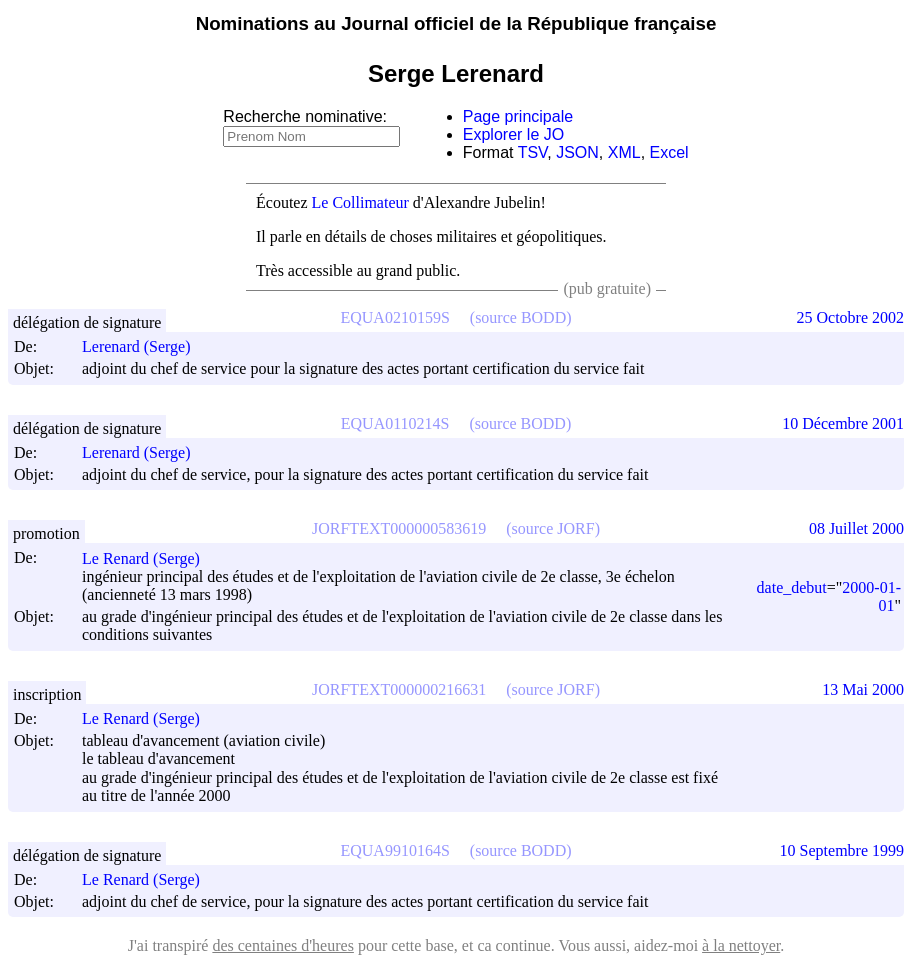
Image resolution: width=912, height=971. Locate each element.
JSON (577, 152)
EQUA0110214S (395, 423)
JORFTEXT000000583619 (399, 528)
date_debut (792, 587)
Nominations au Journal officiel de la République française (456, 23)
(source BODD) (521, 317)
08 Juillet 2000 (856, 528)
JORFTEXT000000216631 (399, 689)
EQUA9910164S (394, 850)
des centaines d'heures (283, 945)
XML (624, 152)
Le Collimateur (360, 202)
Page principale (518, 116)
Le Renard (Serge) (150, 558)
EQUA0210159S (394, 317)
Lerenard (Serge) (145, 346)
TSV (533, 152)
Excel (669, 152)
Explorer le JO (513, 134)
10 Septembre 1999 (842, 850)
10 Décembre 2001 (843, 423)
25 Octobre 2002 (850, 317)
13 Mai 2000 (863, 689)
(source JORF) (553, 528)
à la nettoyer (741, 945)
